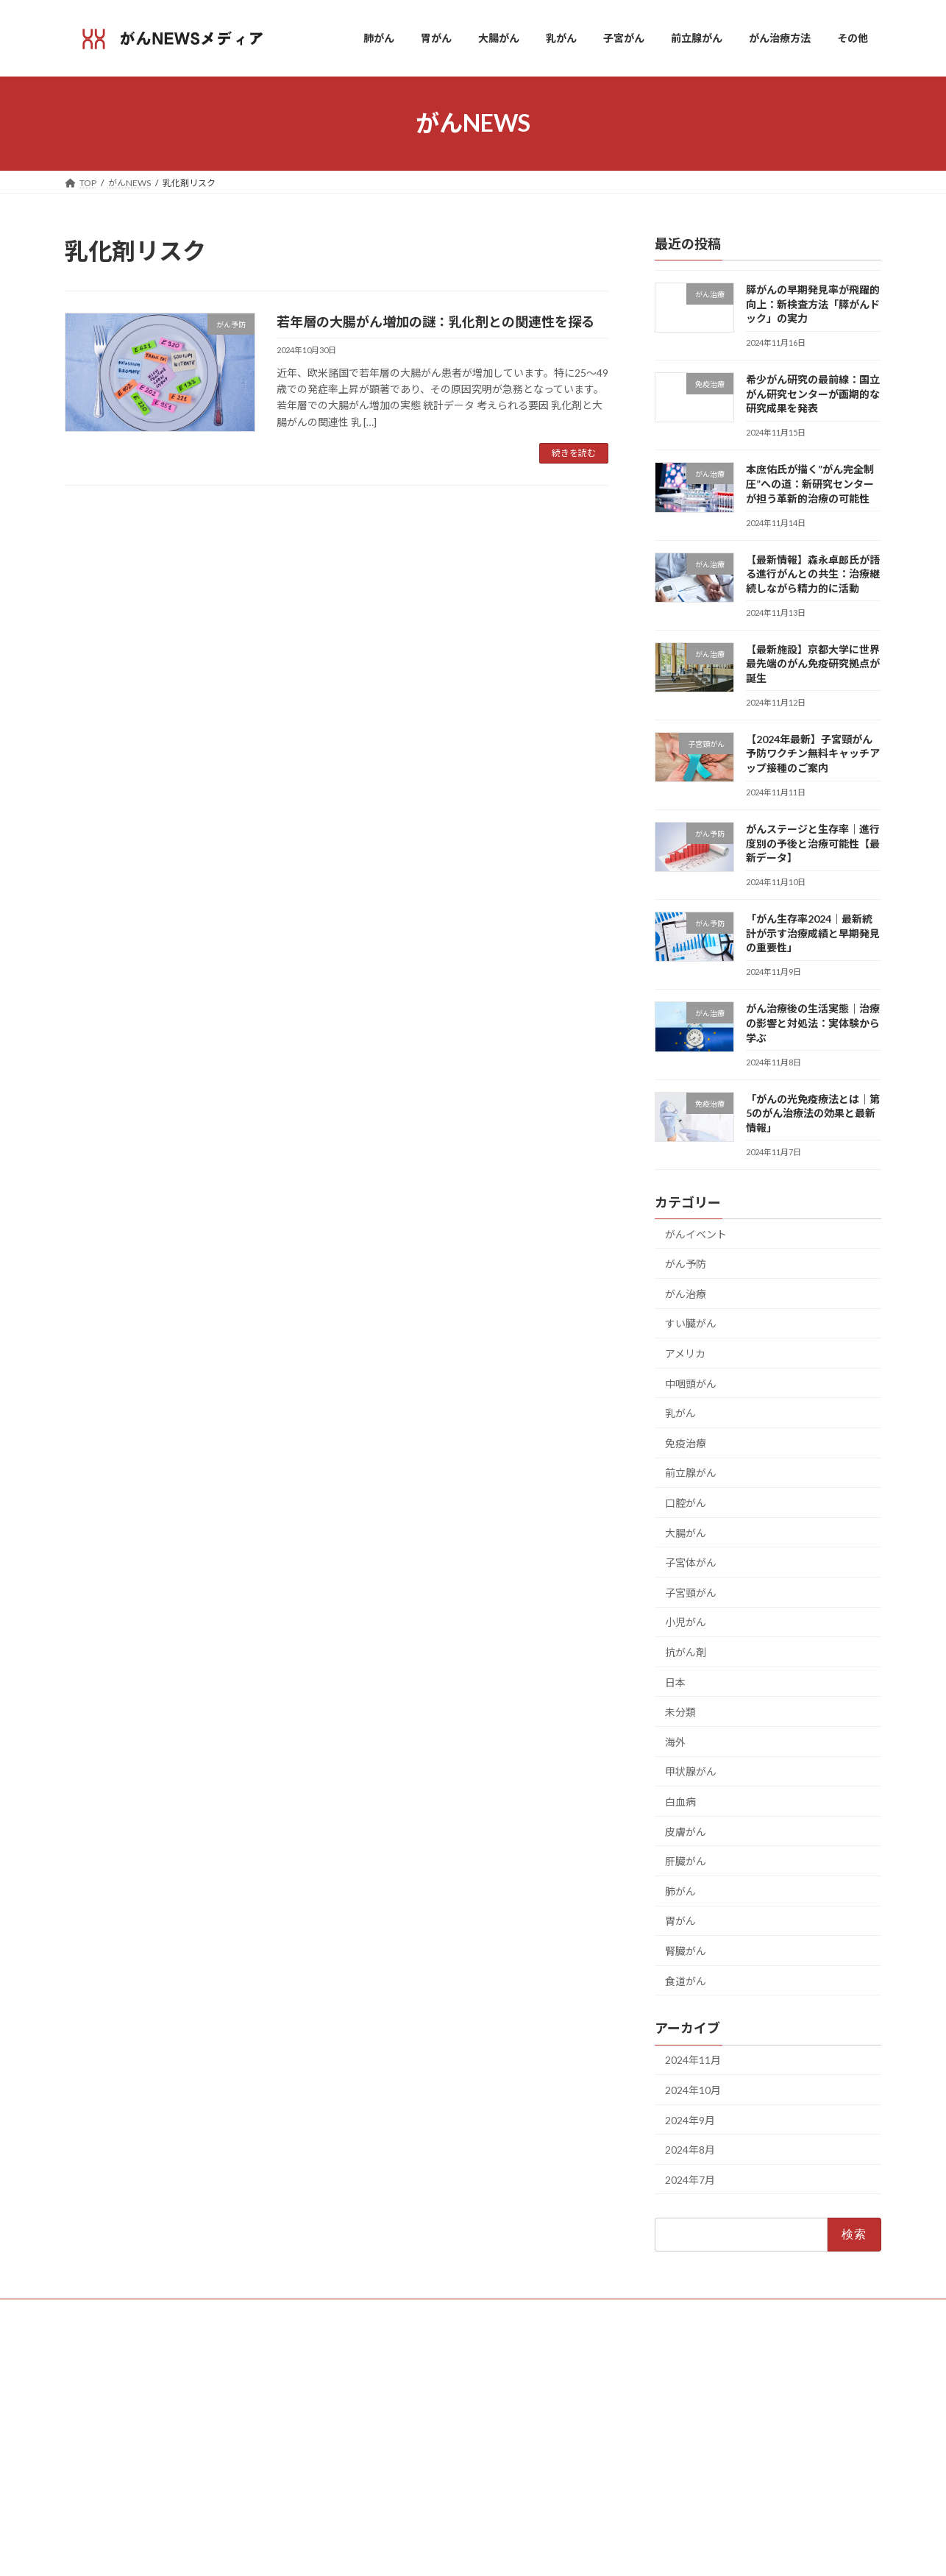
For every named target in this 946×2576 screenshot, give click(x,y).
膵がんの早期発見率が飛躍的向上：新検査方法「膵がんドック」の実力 (813, 303)
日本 (675, 1681)
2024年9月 (690, 2119)
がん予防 (685, 1263)
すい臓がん (690, 1323)
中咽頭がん (690, 1383)
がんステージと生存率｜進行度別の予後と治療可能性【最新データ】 (813, 843)
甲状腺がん (690, 1771)
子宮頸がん (690, 1592)
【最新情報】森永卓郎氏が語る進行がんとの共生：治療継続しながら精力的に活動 (813, 573)
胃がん (680, 1921)
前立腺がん (690, 1472)
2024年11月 (693, 2060)
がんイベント (696, 1233)
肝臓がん (685, 1861)
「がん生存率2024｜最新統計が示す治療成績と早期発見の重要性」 (813, 933)
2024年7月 (690, 2179)
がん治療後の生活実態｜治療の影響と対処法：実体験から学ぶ (813, 1022)
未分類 (680, 1712)
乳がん (680, 1413)
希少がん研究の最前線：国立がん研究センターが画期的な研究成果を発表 (813, 393)
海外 (675, 1741)
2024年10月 (693, 2089)
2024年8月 (690, 2149)
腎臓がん (685, 1951)
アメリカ (685, 1353)
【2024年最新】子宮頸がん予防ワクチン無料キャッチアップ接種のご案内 (813, 752)
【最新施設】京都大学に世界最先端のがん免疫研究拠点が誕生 (813, 663)
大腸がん (685, 1532)
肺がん (680, 1890)
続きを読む (574, 452)
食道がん (685, 1980)
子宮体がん (690, 1562)
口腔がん (685, 1503)
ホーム (366, 2370)
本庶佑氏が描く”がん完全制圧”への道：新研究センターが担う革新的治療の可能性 (810, 483)
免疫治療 (685, 1442)
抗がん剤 (685, 1652)
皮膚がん (685, 1831)
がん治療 (685, 1293)
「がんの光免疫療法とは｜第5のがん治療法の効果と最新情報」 (813, 1112)
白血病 (680, 1801)
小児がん (685, 1622)
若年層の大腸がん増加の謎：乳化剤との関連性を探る (435, 321)
